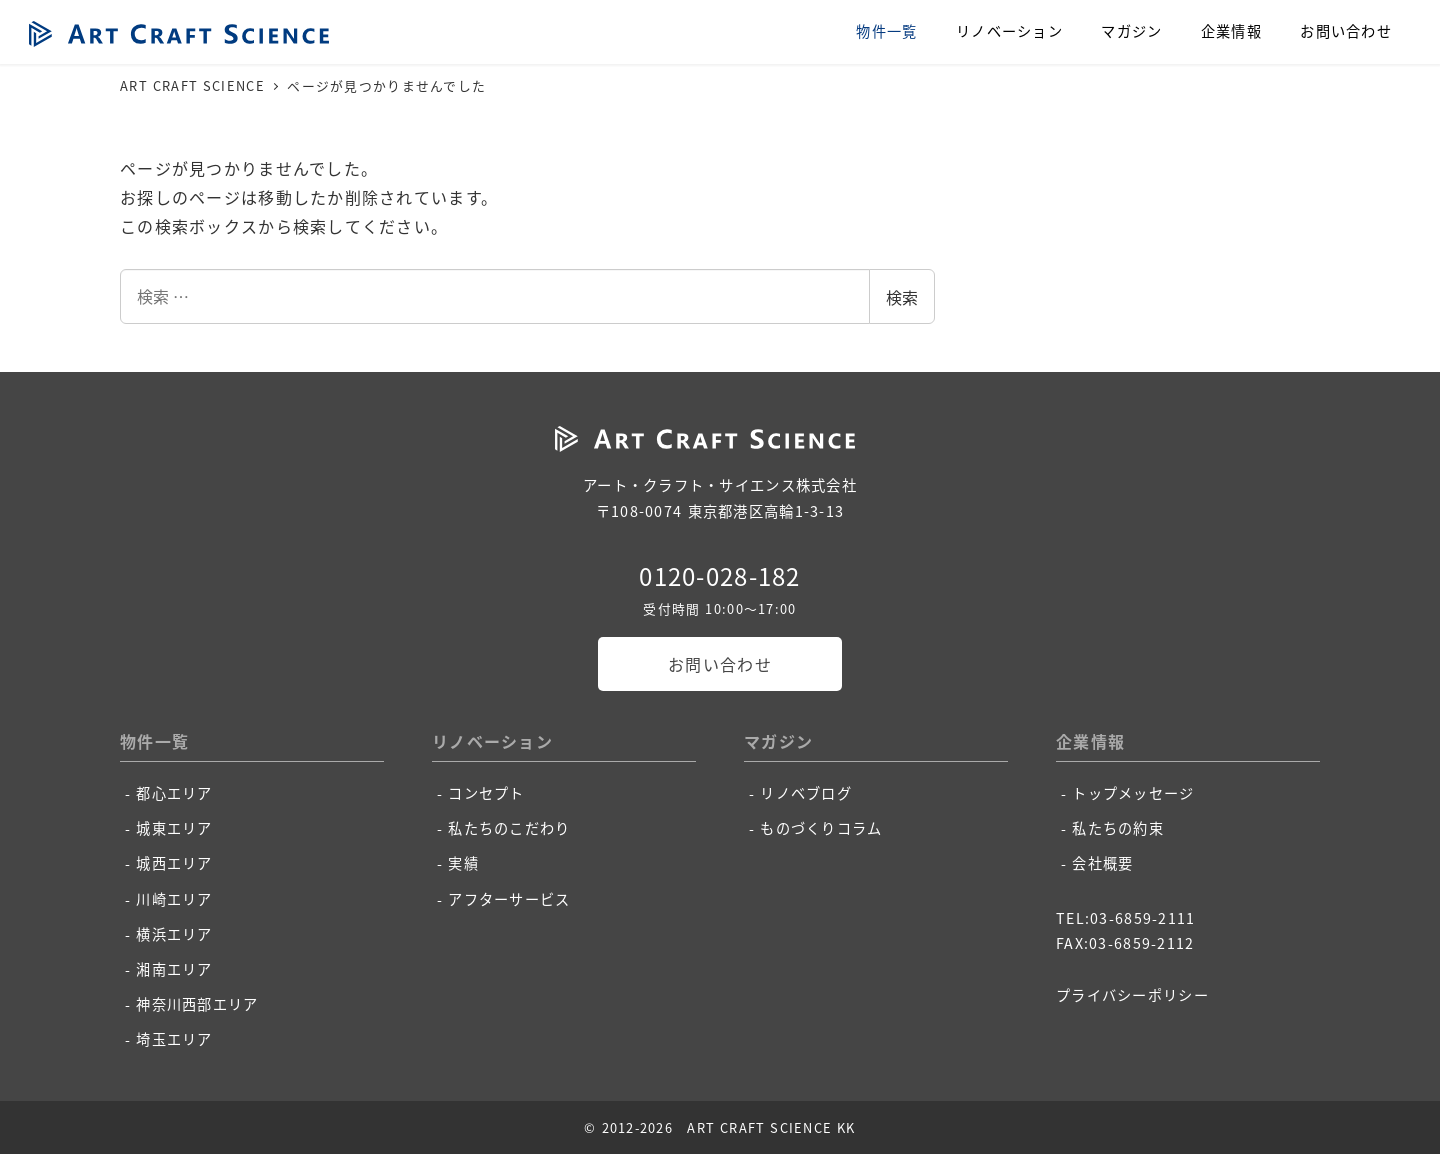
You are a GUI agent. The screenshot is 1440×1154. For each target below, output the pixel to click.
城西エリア (174, 863)
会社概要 (1102, 863)
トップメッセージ (1133, 793)
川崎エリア (174, 899)
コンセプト (486, 793)
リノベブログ (806, 793)
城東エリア (174, 828)
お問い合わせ (720, 664)
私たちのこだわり (509, 828)
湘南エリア (174, 969)
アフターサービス (509, 899)
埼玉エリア (174, 1039)
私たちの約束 (1118, 828)
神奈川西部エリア (197, 1004)
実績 (463, 863)
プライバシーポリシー (1132, 995)
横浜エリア (174, 934)
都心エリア (174, 793)
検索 (902, 297)
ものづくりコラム (821, 828)
